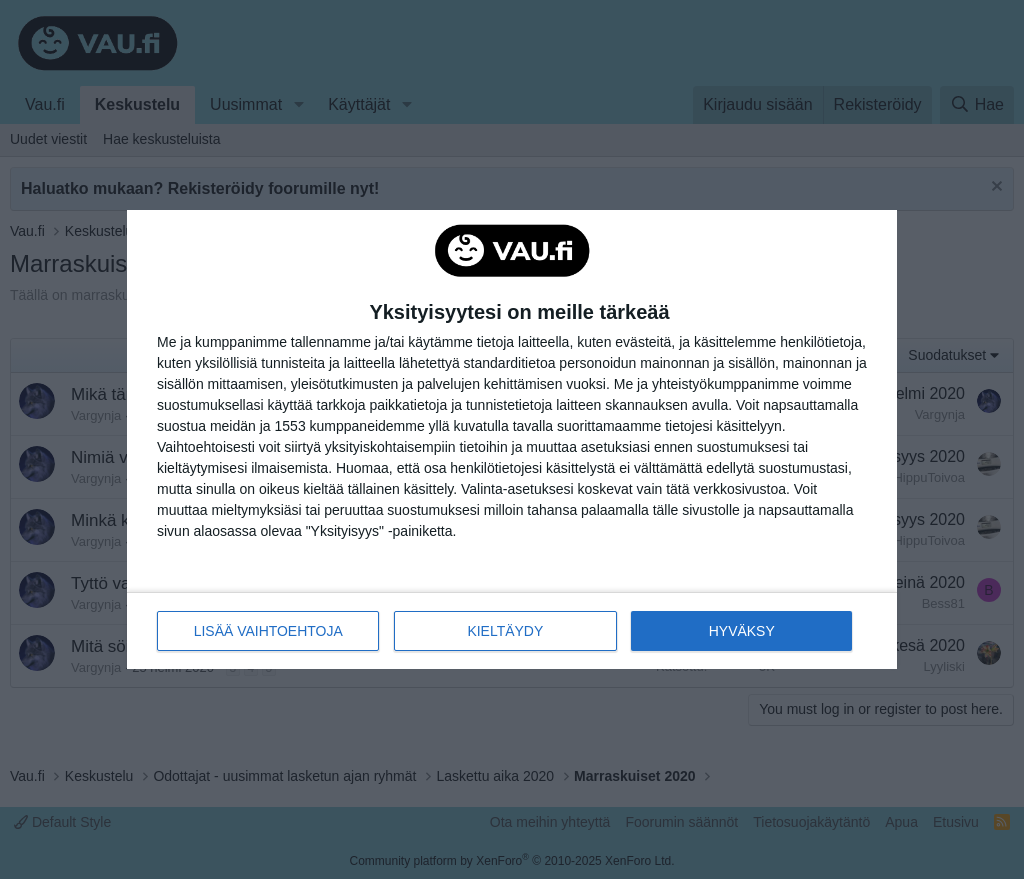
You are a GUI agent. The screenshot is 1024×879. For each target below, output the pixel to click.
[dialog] (512, 440)
